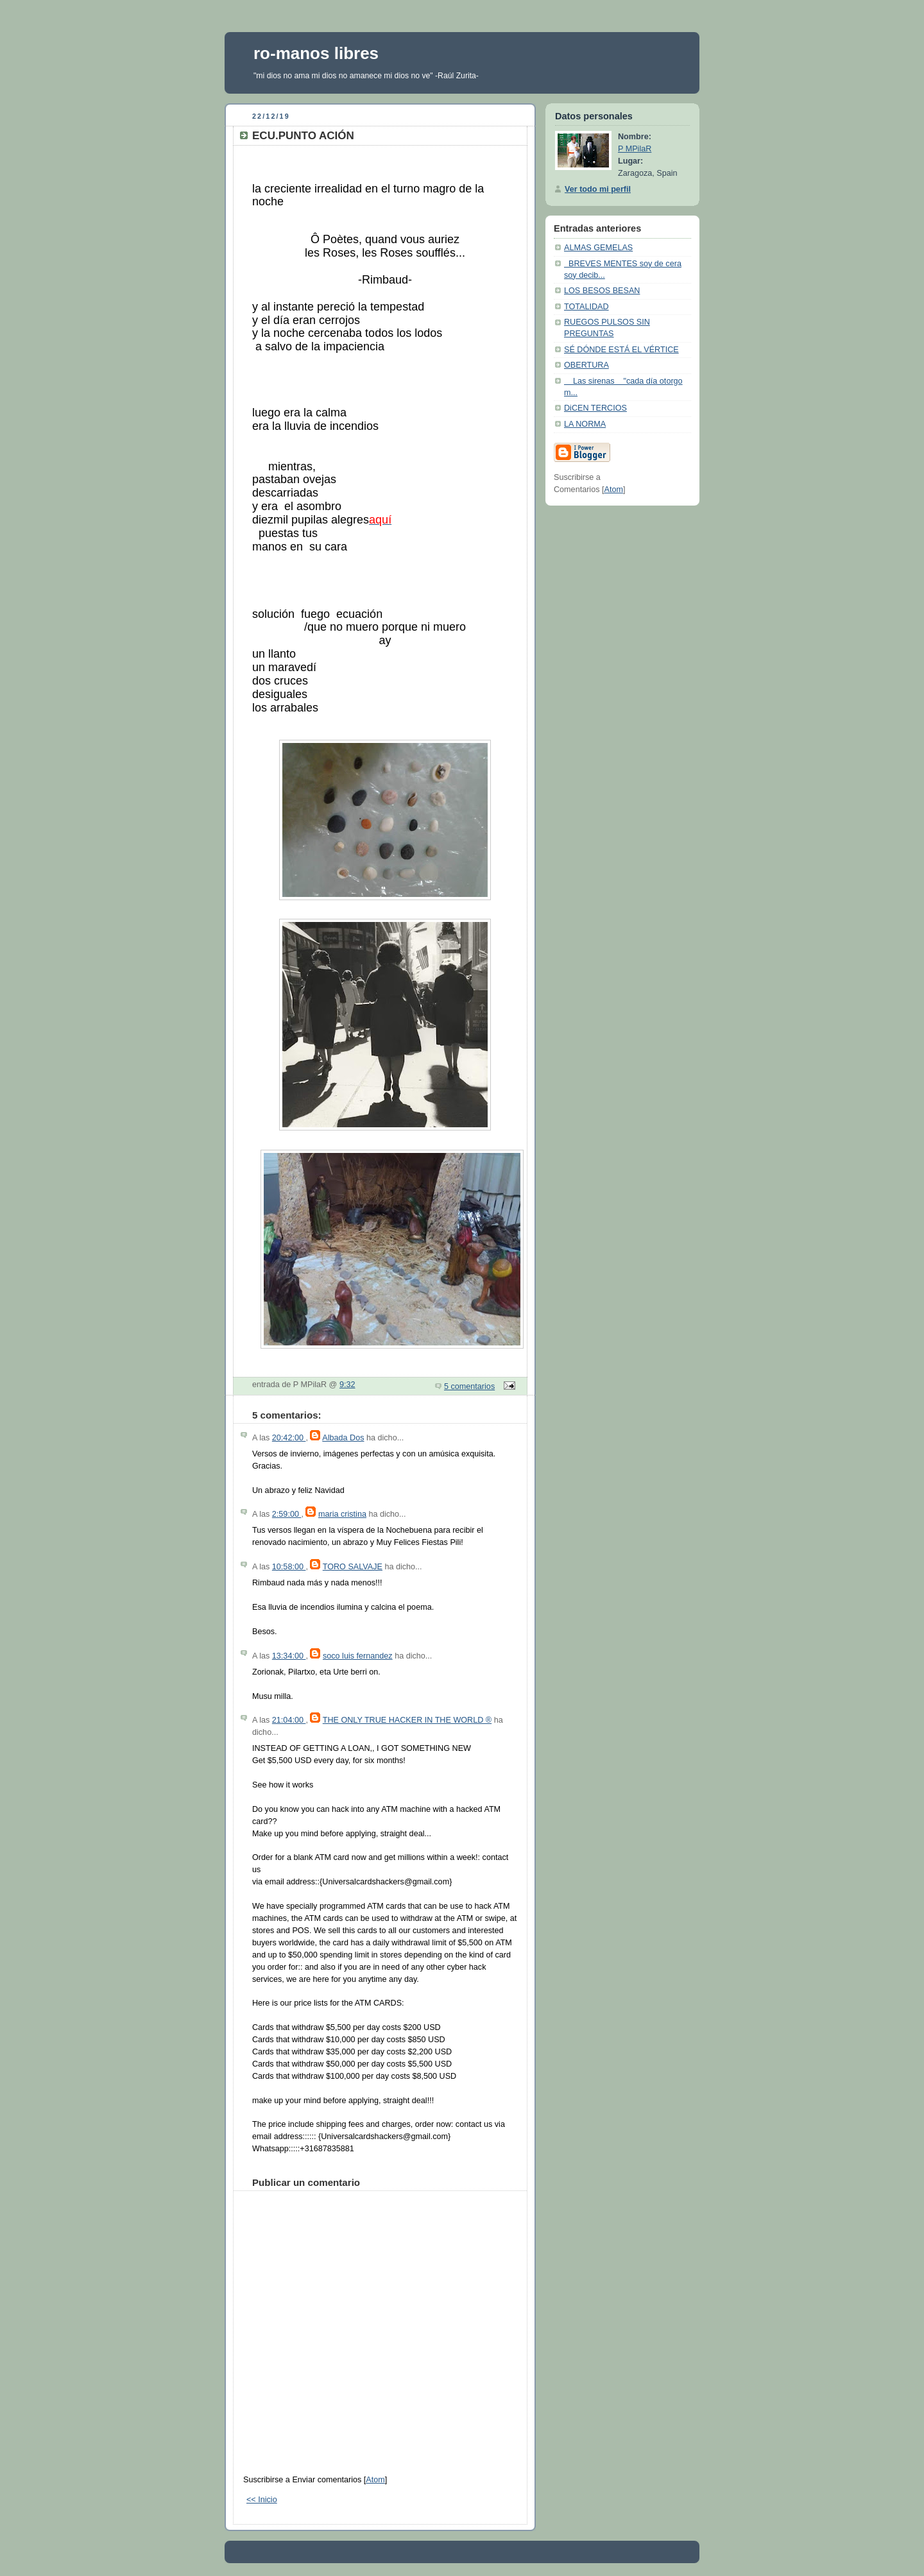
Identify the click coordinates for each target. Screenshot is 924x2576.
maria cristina (342, 1514)
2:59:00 (287, 1514)
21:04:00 (289, 1720)
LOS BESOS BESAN (602, 290)
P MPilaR (634, 148)
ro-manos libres (316, 53)
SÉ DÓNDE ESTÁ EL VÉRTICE (621, 349)
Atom (375, 2479)
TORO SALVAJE (352, 1566)
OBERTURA (586, 365)
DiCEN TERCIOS (595, 408)
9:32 (347, 1384)
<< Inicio (261, 2499)
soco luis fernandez (358, 1655)
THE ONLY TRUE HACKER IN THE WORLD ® (407, 1720)
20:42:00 (289, 1437)
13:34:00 (289, 1655)
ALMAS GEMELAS (598, 247)
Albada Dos (343, 1437)
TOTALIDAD (586, 306)
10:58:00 (289, 1566)
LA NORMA (585, 424)
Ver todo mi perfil (598, 189)
